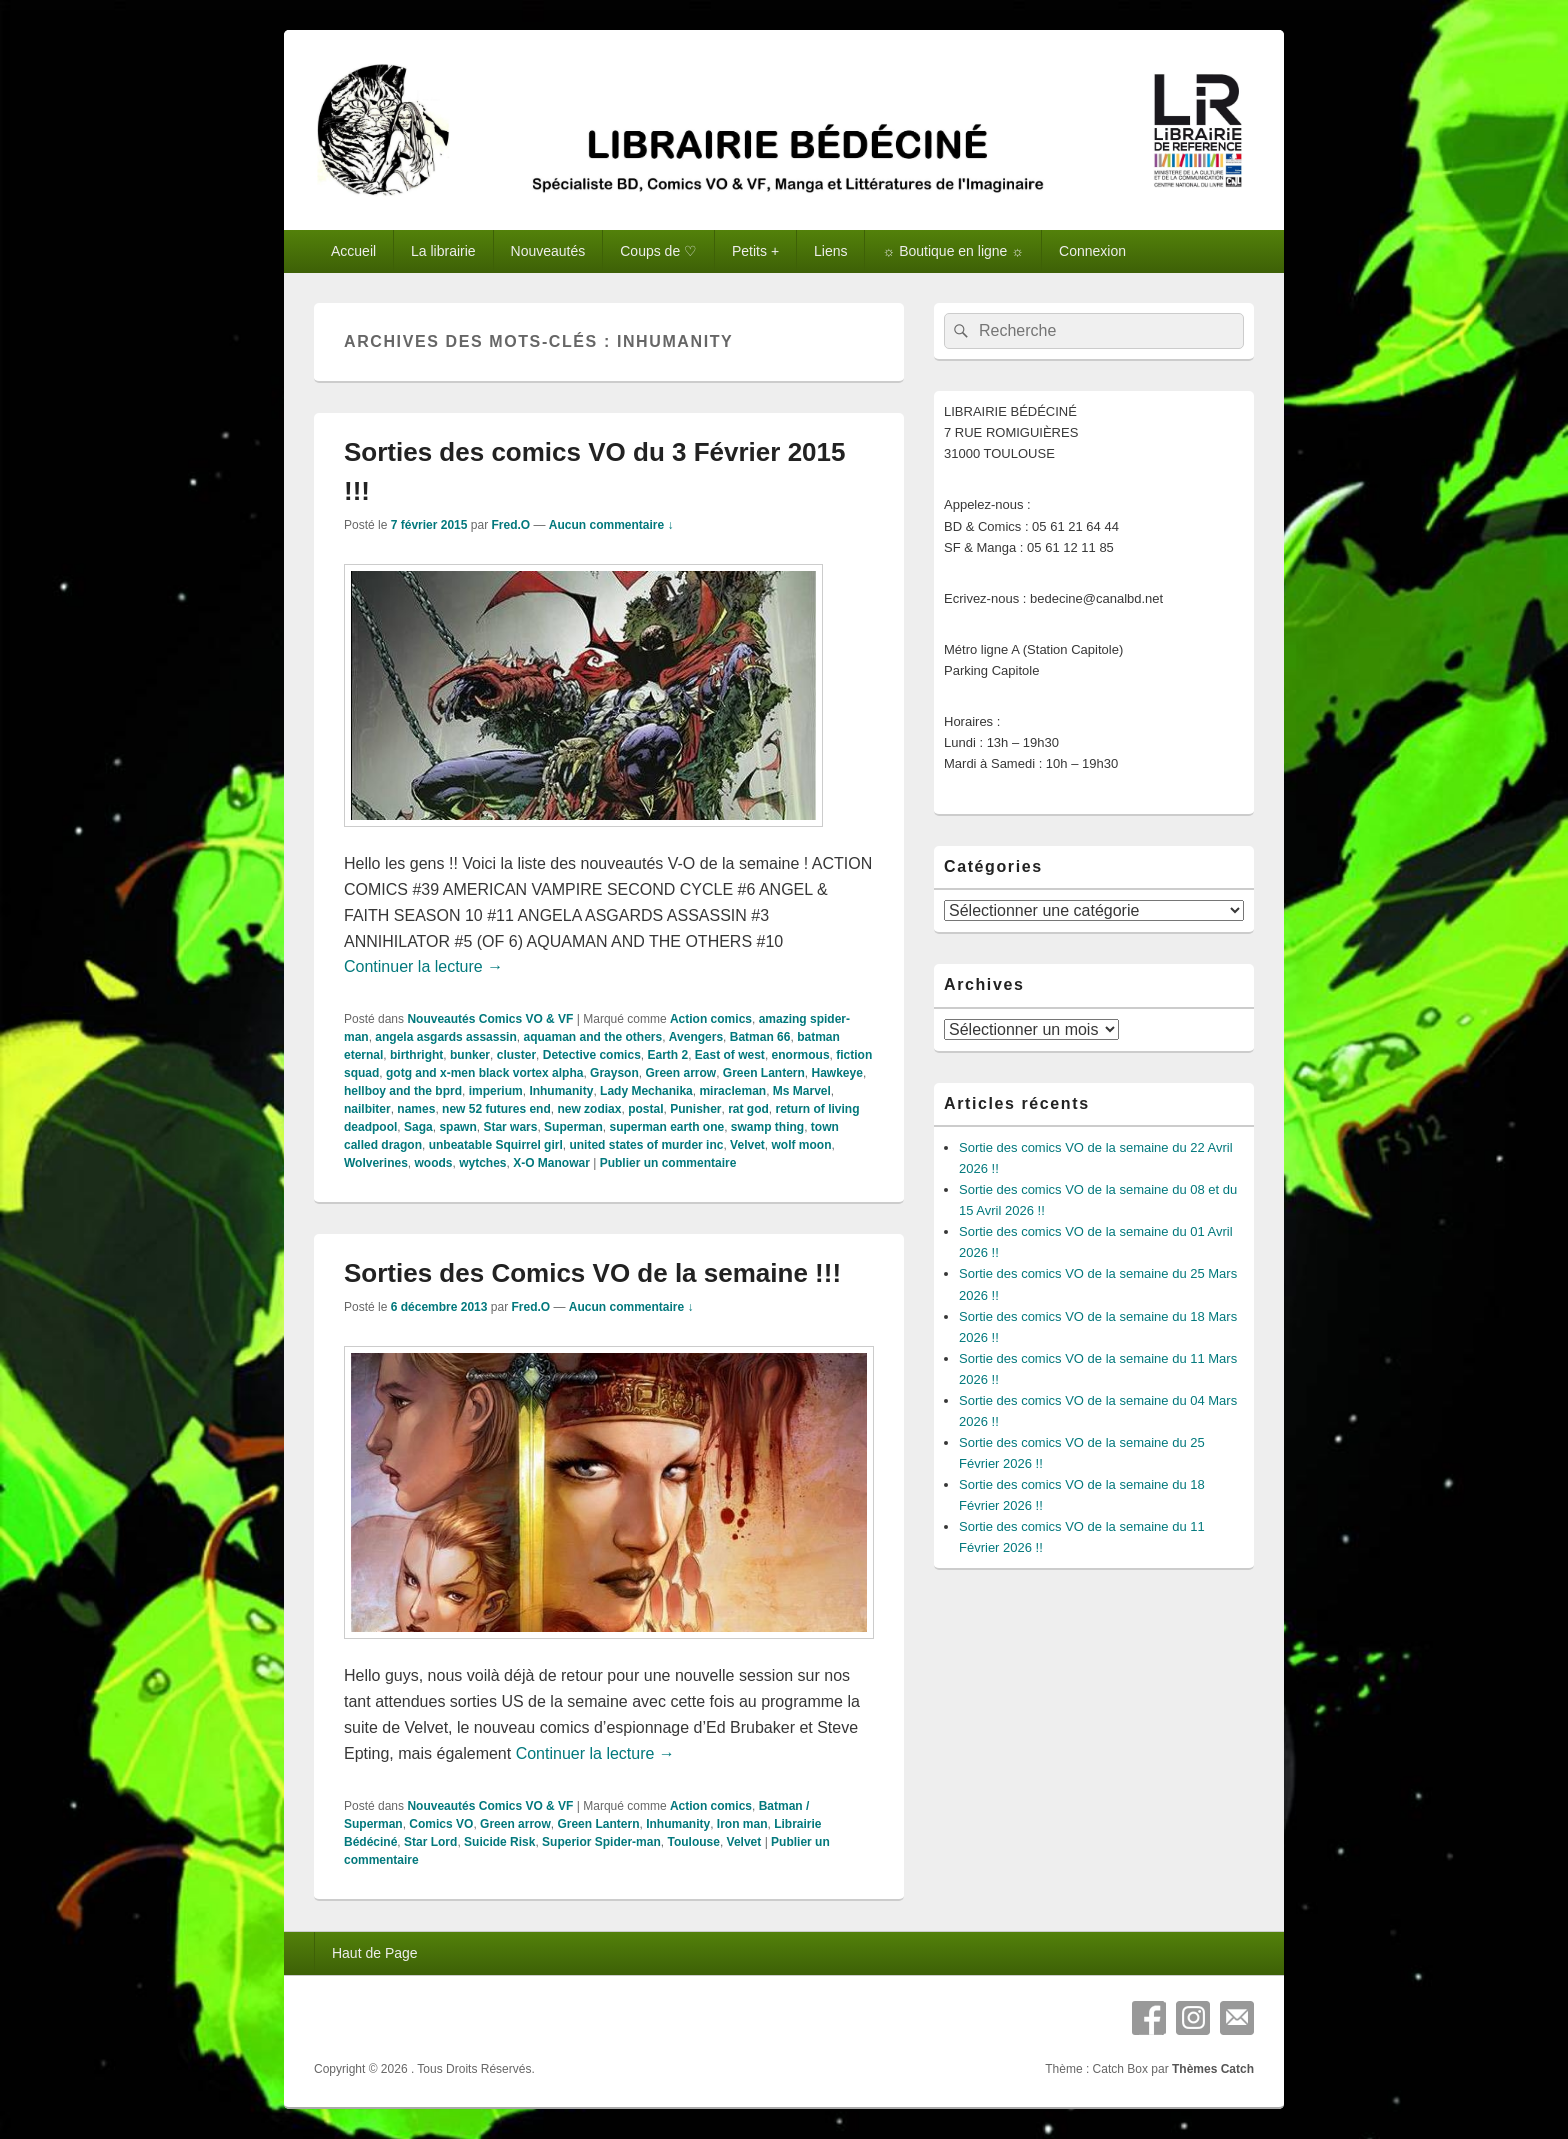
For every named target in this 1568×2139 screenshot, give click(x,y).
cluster (516, 1055)
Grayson (614, 1073)
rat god (748, 1109)
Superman (573, 1127)
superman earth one (666, 1127)
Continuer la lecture (423, 966)
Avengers (696, 1037)
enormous (801, 1055)
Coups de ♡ (658, 251)
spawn (457, 1127)
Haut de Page (375, 1953)
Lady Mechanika (646, 1091)
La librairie (443, 251)
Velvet (747, 1145)
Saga (418, 1127)
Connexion (1092, 251)
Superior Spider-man (601, 1842)
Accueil (353, 251)
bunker (470, 1055)
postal (645, 1109)
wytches (482, 1163)
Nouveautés (548, 251)
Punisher (695, 1109)
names (416, 1109)
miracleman (732, 1091)
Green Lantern (764, 1073)
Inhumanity (561, 1091)
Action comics (711, 1019)
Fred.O (510, 525)
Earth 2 (667, 1055)
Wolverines (376, 1163)
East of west (730, 1055)
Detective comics (592, 1055)
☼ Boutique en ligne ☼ (953, 251)
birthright (416, 1055)
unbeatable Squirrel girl (496, 1145)
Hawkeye (837, 1073)
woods (433, 1163)
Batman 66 (760, 1037)
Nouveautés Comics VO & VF (490, 1019)
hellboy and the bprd (403, 1091)
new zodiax (589, 1109)
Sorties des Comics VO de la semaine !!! (592, 1273)
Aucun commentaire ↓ (611, 525)
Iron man (742, 1824)
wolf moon (801, 1145)
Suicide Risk (499, 1842)
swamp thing (767, 1127)
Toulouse (693, 1842)
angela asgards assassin (445, 1037)
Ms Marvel (802, 1091)
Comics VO (441, 1824)
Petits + (755, 251)
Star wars (510, 1127)
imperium (496, 1091)
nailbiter (367, 1109)
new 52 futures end (496, 1109)
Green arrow (680, 1073)
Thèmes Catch (1213, 2069)
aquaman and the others (592, 1037)
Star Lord (430, 1842)
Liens (830, 251)
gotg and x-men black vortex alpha (484, 1073)
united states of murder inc (646, 1145)
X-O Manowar (551, 1163)
